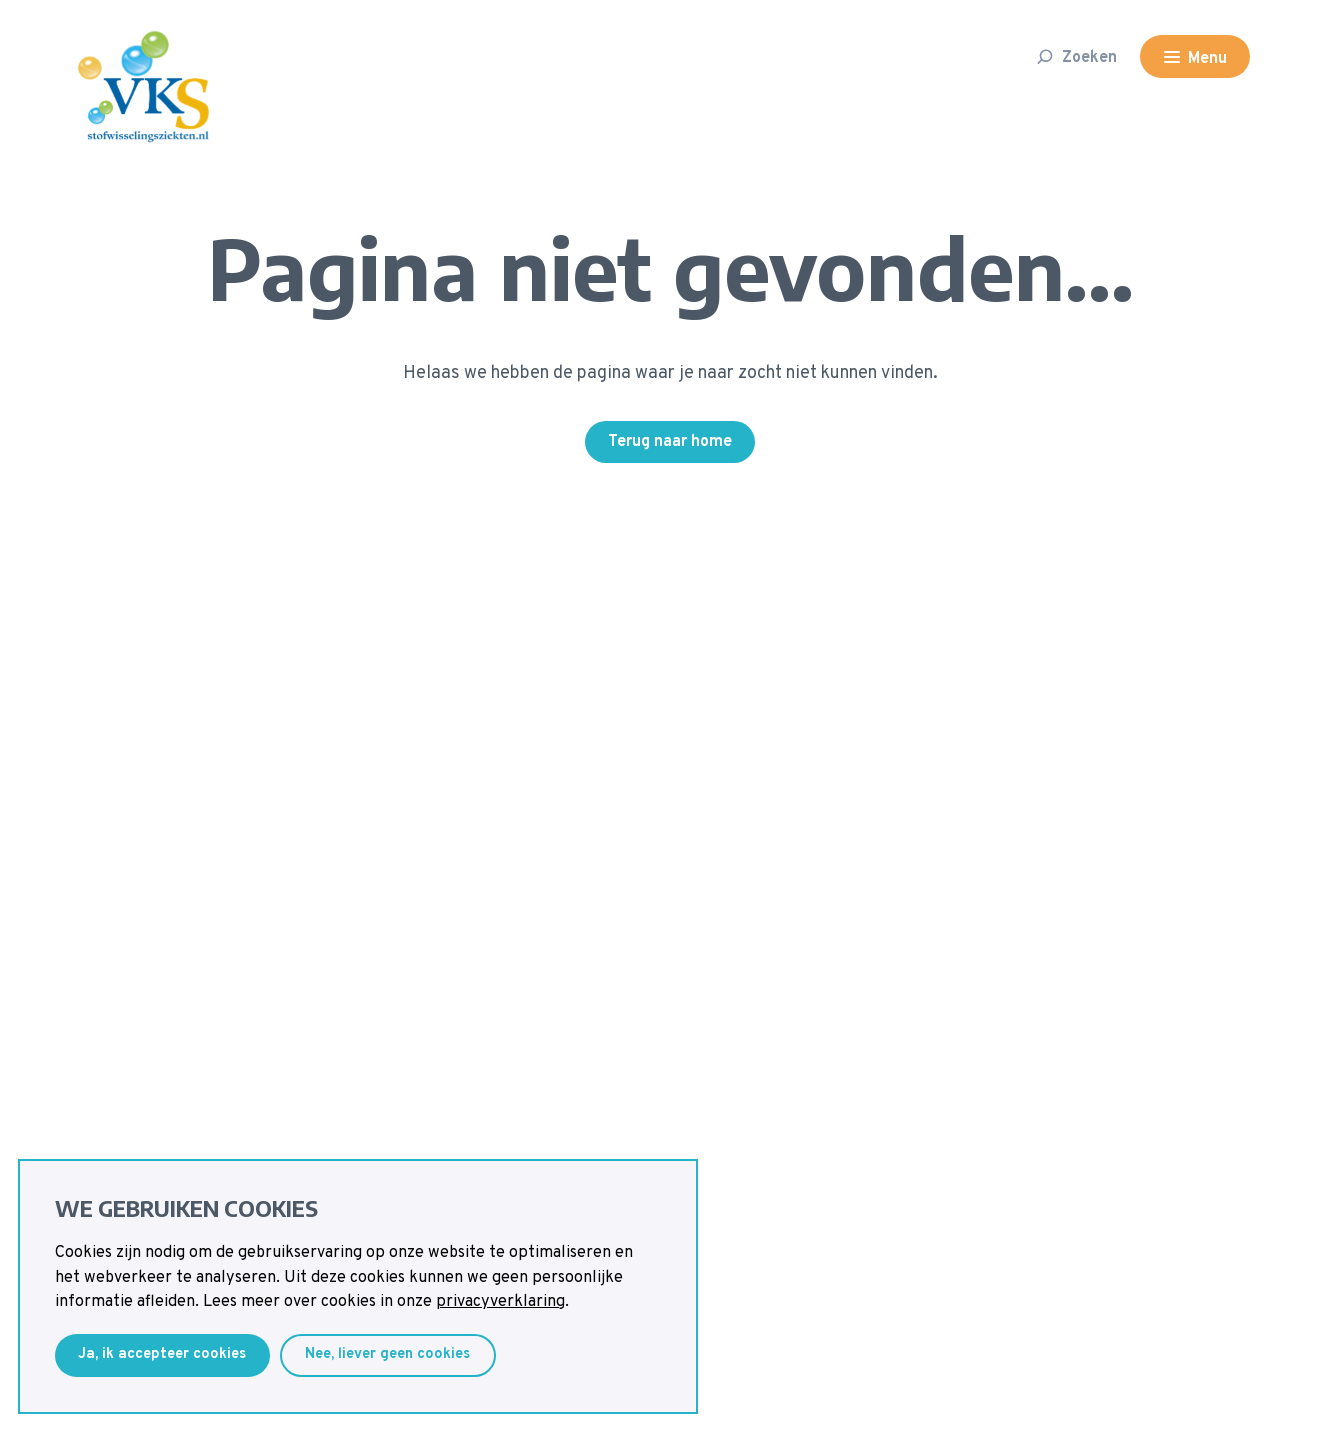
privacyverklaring (500, 1302)
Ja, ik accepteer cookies (162, 1354)
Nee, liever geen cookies (387, 1354)
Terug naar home (670, 442)
